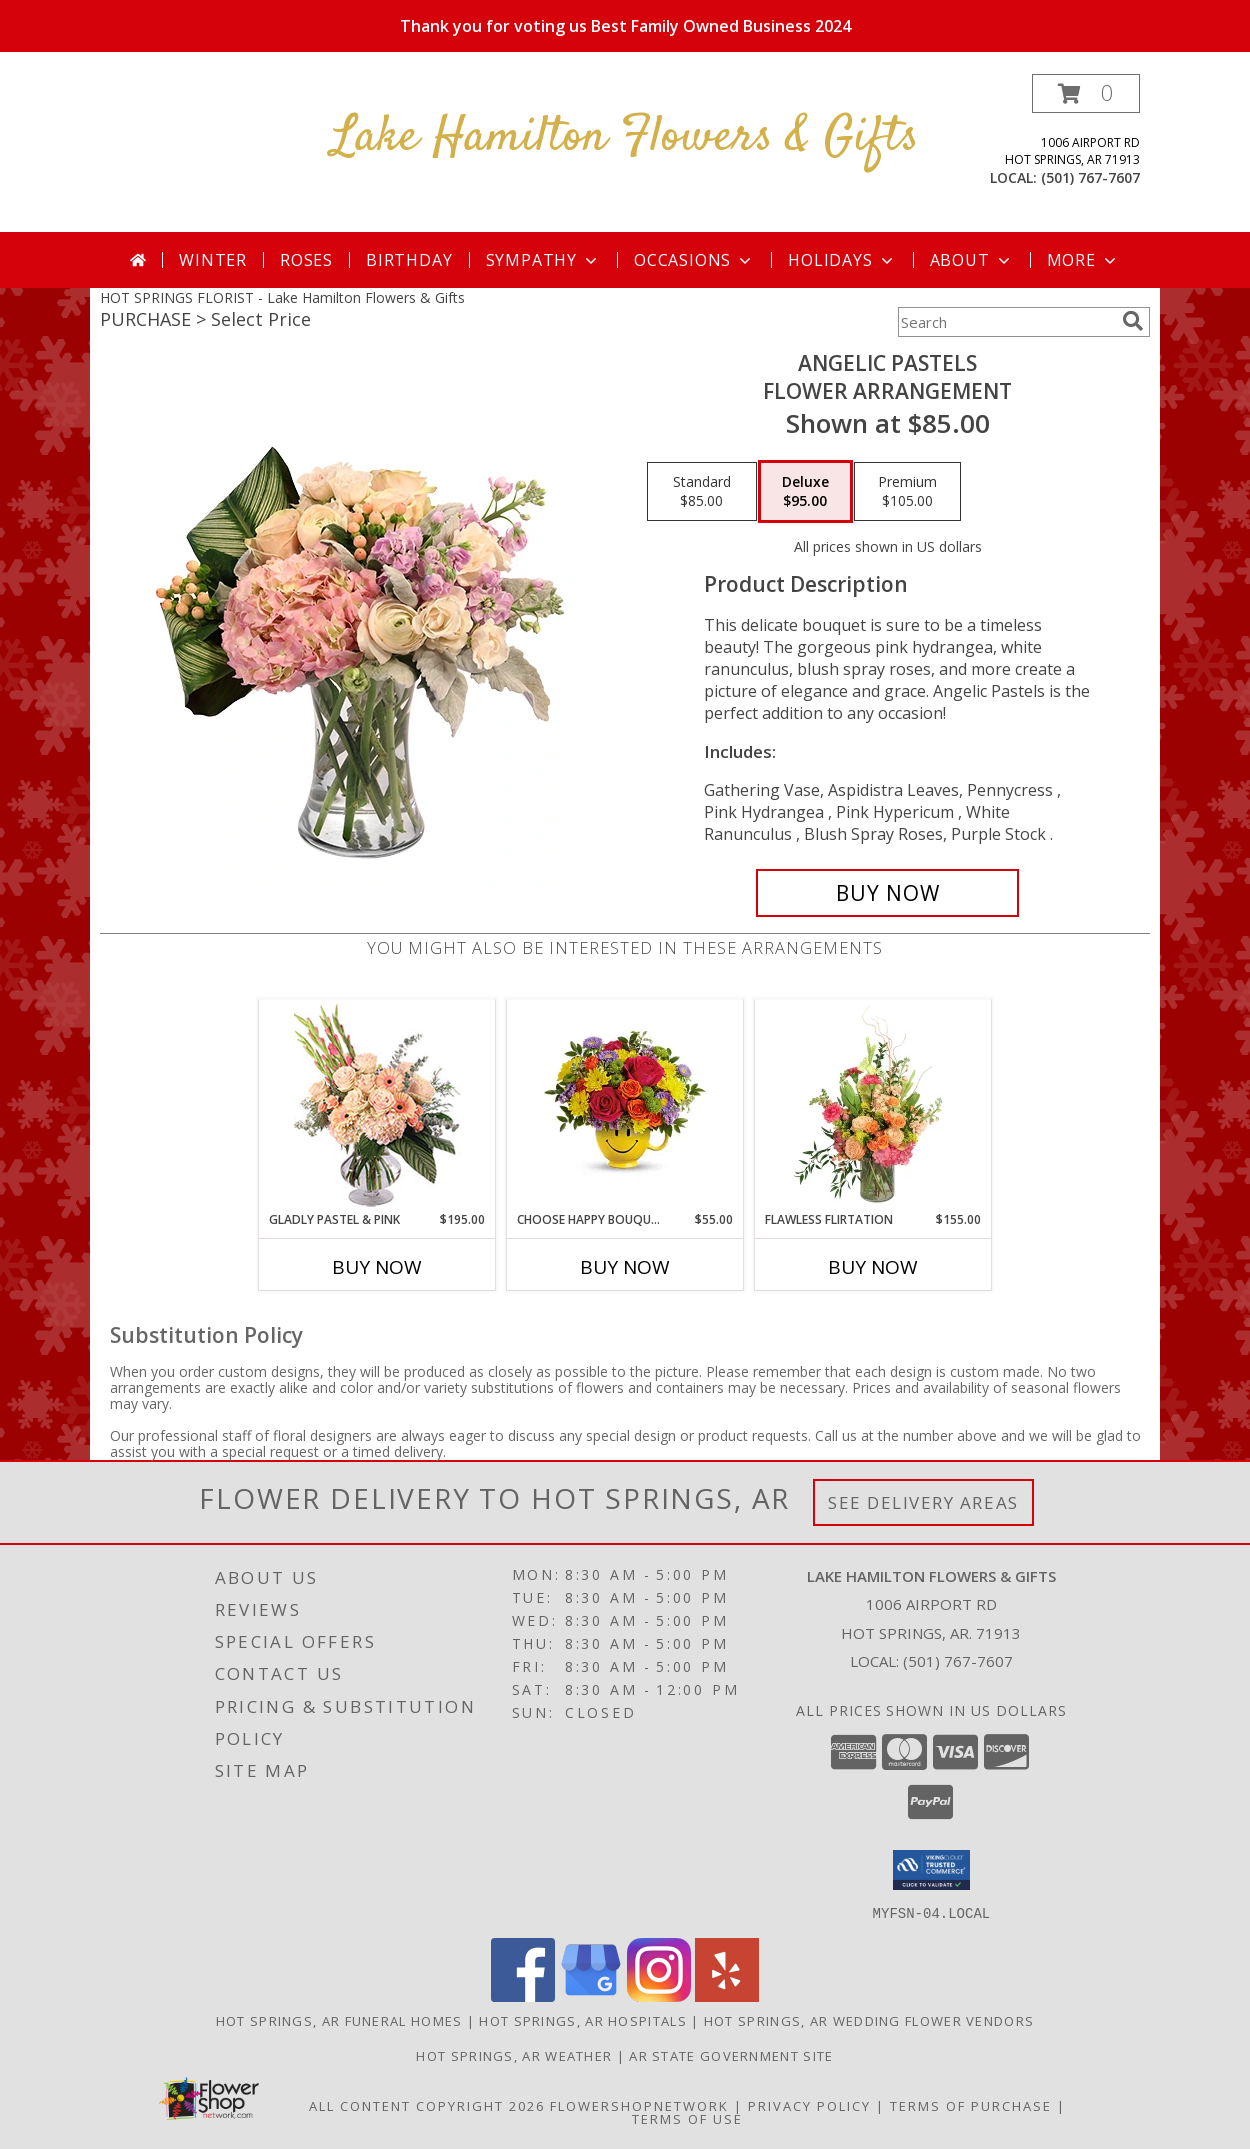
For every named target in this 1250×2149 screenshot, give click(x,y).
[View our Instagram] (659, 1995)
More (1083, 260)
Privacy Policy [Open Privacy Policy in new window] (809, 2105)
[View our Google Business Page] (591, 1995)
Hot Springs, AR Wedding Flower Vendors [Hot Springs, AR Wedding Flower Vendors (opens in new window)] (869, 2020)
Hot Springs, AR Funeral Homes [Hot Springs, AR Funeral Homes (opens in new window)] (339, 2020)
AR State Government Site (731, 2055)
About (972, 260)
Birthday (409, 260)
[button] (1086, 93)
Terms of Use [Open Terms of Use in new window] (687, 2118)
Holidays (842, 260)
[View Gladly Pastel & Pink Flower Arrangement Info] (377, 1105)
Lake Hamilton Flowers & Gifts (625, 137)
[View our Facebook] (523, 1995)
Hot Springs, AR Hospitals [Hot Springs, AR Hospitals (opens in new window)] (583, 2020)
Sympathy (543, 260)
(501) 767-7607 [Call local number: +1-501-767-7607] (1090, 177)
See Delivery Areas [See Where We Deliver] (923, 1502)
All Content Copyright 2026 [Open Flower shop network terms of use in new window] (427, 2105)
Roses (306, 260)
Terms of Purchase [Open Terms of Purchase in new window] (971, 2105)
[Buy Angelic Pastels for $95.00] (887, 893)
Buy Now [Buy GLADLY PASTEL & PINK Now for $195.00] (377, 1267)
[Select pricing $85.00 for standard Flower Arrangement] (702, 492)
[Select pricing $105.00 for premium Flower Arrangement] (907, 492)
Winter (213, 260)
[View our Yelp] (727, 1995)
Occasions (694, 260)
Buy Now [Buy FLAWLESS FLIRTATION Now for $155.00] (873, 1267)
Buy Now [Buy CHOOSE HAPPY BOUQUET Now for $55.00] (625, 1267)
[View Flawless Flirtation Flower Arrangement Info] (873, 1105)
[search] (1133, 321)
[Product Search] (1006, 322)
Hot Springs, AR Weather (514, 2055)
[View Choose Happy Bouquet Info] (625, 1105)
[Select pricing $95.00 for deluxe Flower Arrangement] (805, 492)
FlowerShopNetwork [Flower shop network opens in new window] (639, 2105)
